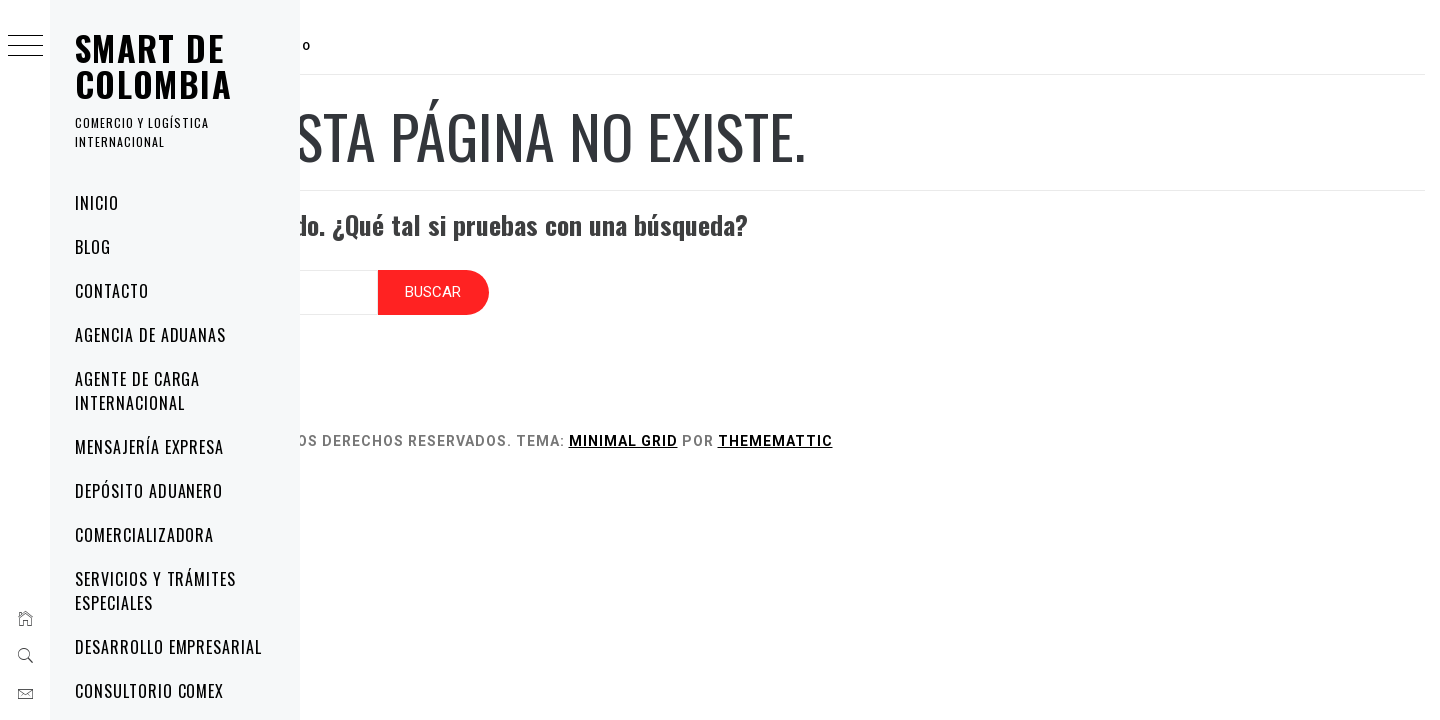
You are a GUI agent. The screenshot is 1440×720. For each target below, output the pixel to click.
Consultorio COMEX (149, 691)
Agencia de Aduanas (150, 335)
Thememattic (971, 422)
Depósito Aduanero (149, 491)
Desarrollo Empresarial (168, 647)
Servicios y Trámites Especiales (155, 591)
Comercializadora (144, 535)
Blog (93, 247)
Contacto (112, 291)
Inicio (97, 203)
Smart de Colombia (153, 65)
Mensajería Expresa (149, 447)
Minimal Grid (819, 422)
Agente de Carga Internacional (137, 391)
